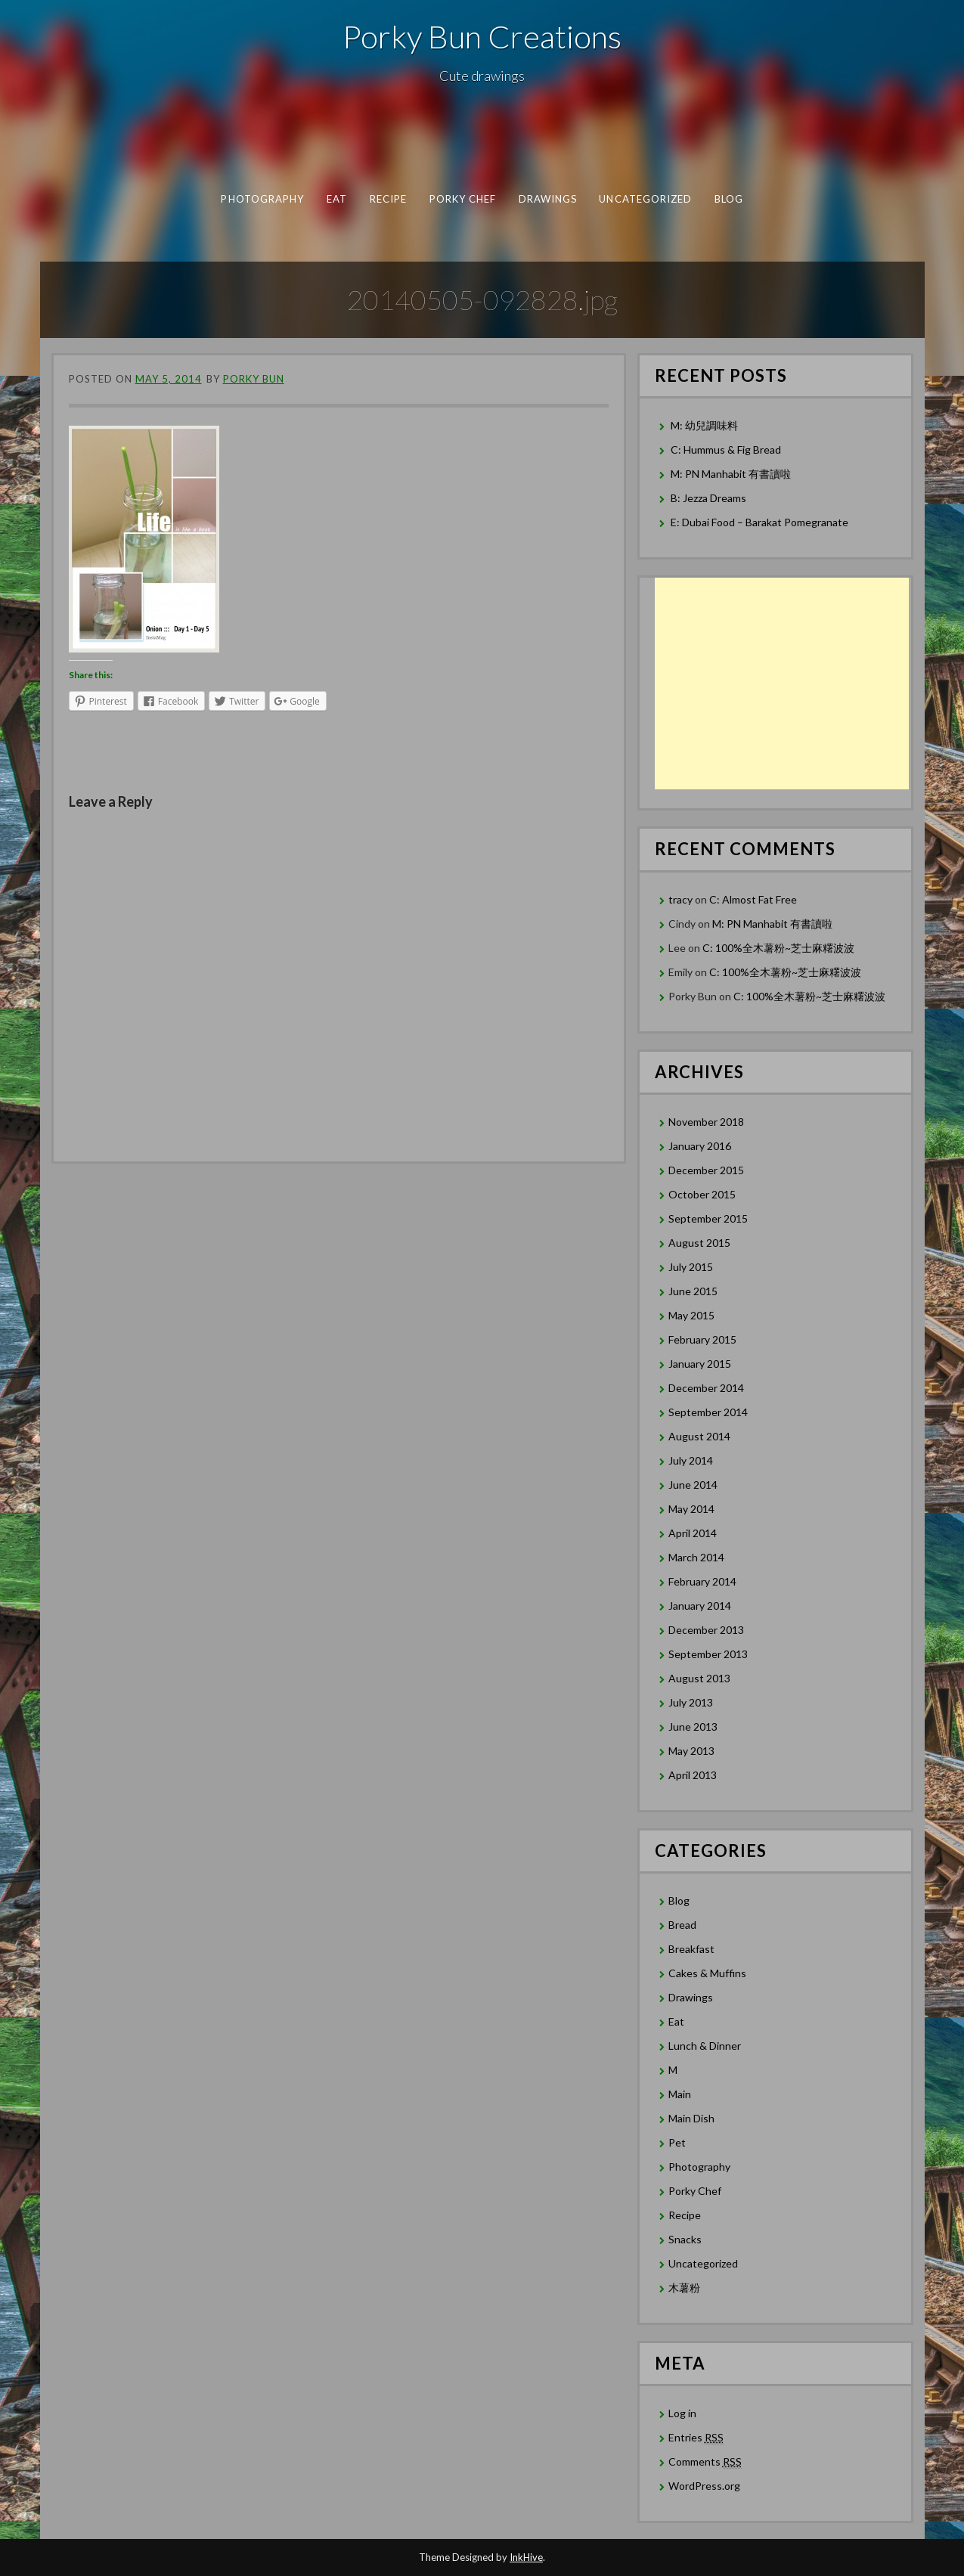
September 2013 (708, 1654)
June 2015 (693, 1291)
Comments (705, 2462)
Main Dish (691, 2118)
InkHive (526, 2557)
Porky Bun (253, 379)
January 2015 (699, 1363)
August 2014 (699, 1436)
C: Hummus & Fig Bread (727, 449)
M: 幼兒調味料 (704, 425)
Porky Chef (462, 199)
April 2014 (692, 1533)
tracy (680, 899)
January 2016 (699, 1145)
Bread (682, 1924)
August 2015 (699, 1242)
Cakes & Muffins (707, 1973)
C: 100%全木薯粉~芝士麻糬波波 (778, 947)
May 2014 (691, 1508)
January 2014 (699, 1605)
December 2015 (706, 1170)
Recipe (387, 199)
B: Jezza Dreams (710, 497)
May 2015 (691, 1315)
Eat (336, 199)
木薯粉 (684, 2287)
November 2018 (706, 1121)
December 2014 (706, 1387)
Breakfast (691, 1948)
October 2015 (702, 1194)
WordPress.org (704, 2485)
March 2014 (696, 1557)
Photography (262, 199)
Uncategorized (645, 199)
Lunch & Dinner (704, 2045)
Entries (696, 2437)
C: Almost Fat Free (753, 899)
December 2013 (706, 1629)
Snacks (685, 2239)
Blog (728, 199)
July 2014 (690, 1460)
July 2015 (690, 1266)
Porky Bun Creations (482, 36)
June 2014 (693, 1484)
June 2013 (693, 1726)
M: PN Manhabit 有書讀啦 (731, 473)
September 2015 (708, 1218)
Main (679, 2094)
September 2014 (708, 1412)
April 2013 (692, 1774)
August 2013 (699, 1678)
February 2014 (702, 1581)
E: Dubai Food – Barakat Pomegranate (761, 522)
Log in (682, 2413)
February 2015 (702, 1339)
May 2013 (691, 1750)
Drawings (547, 199)
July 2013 (690, 1702)
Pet (677, 2142)
